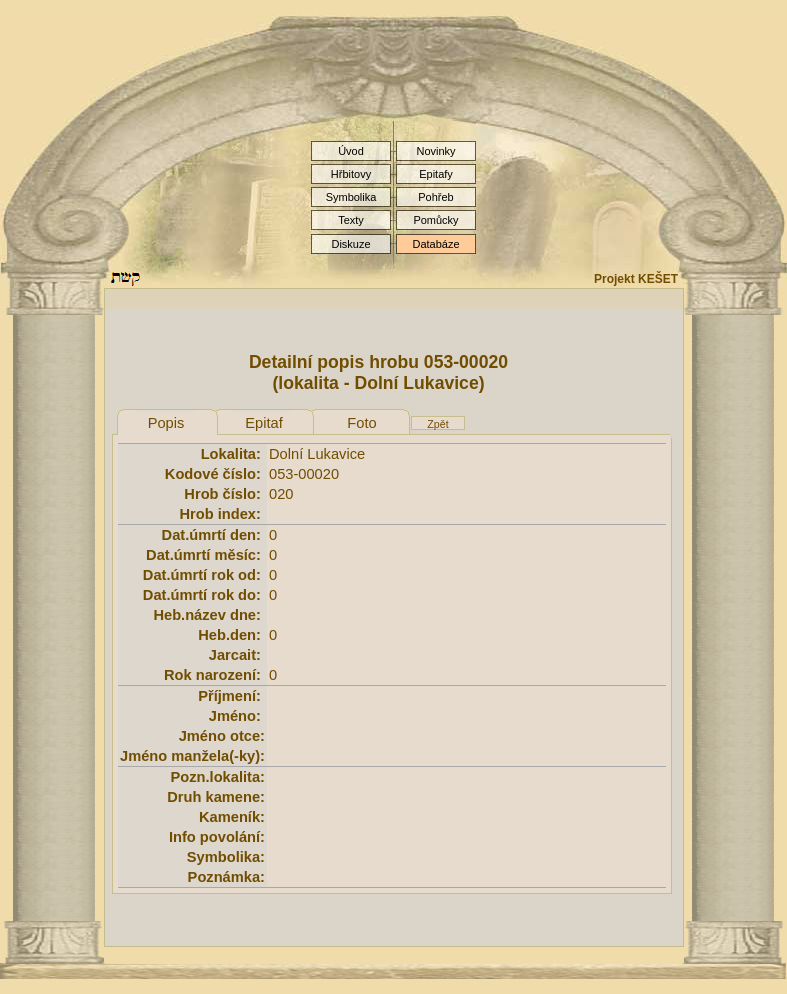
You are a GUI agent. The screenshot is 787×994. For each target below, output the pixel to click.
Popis (166, 423)
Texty (351, 220)
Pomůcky (435, 220)
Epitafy (436, 174)
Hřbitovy (351, 174)
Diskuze (350, 244)
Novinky (435, 151)
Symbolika (351, 197)
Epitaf (263, 423)
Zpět (437, 424)
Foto (361, 423)
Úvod (351, 151)
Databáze (435, 244)
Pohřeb (435, 197)
